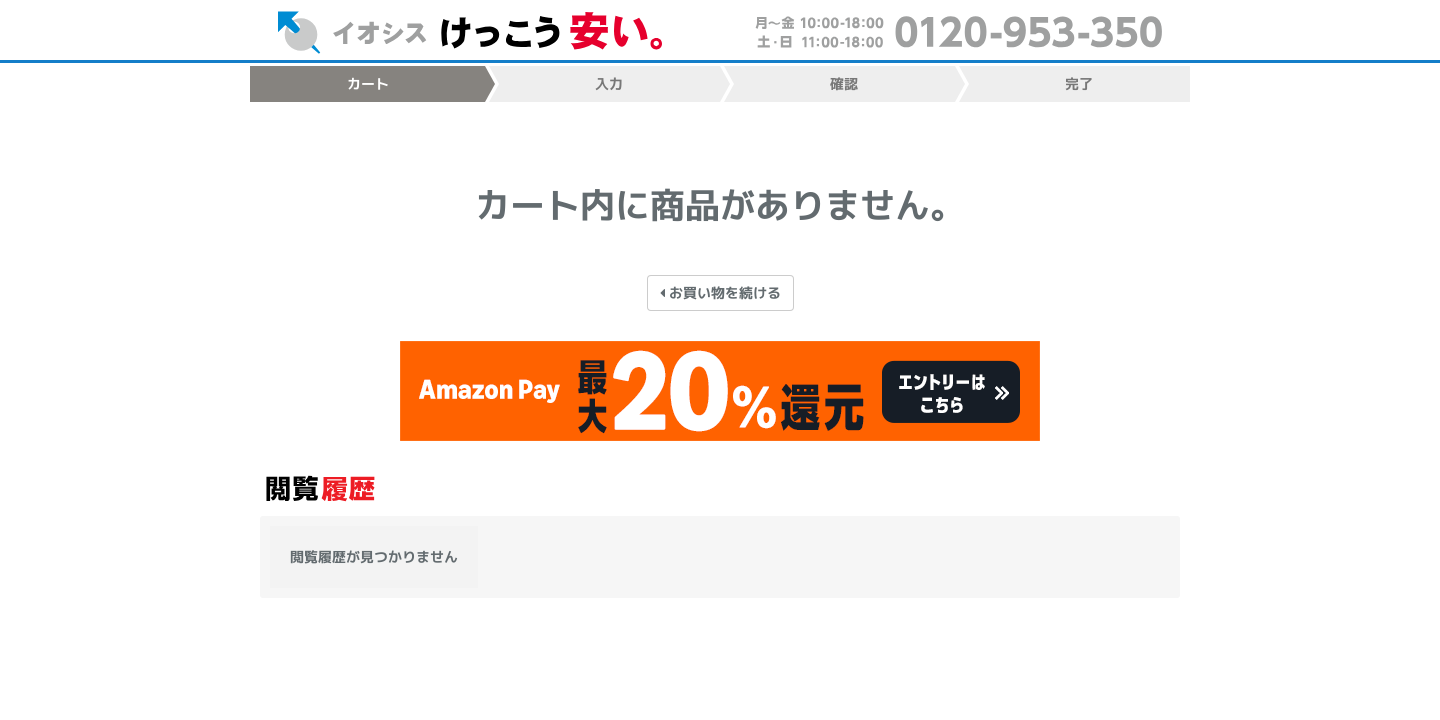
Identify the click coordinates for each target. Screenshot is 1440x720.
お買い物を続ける (719, 291)
